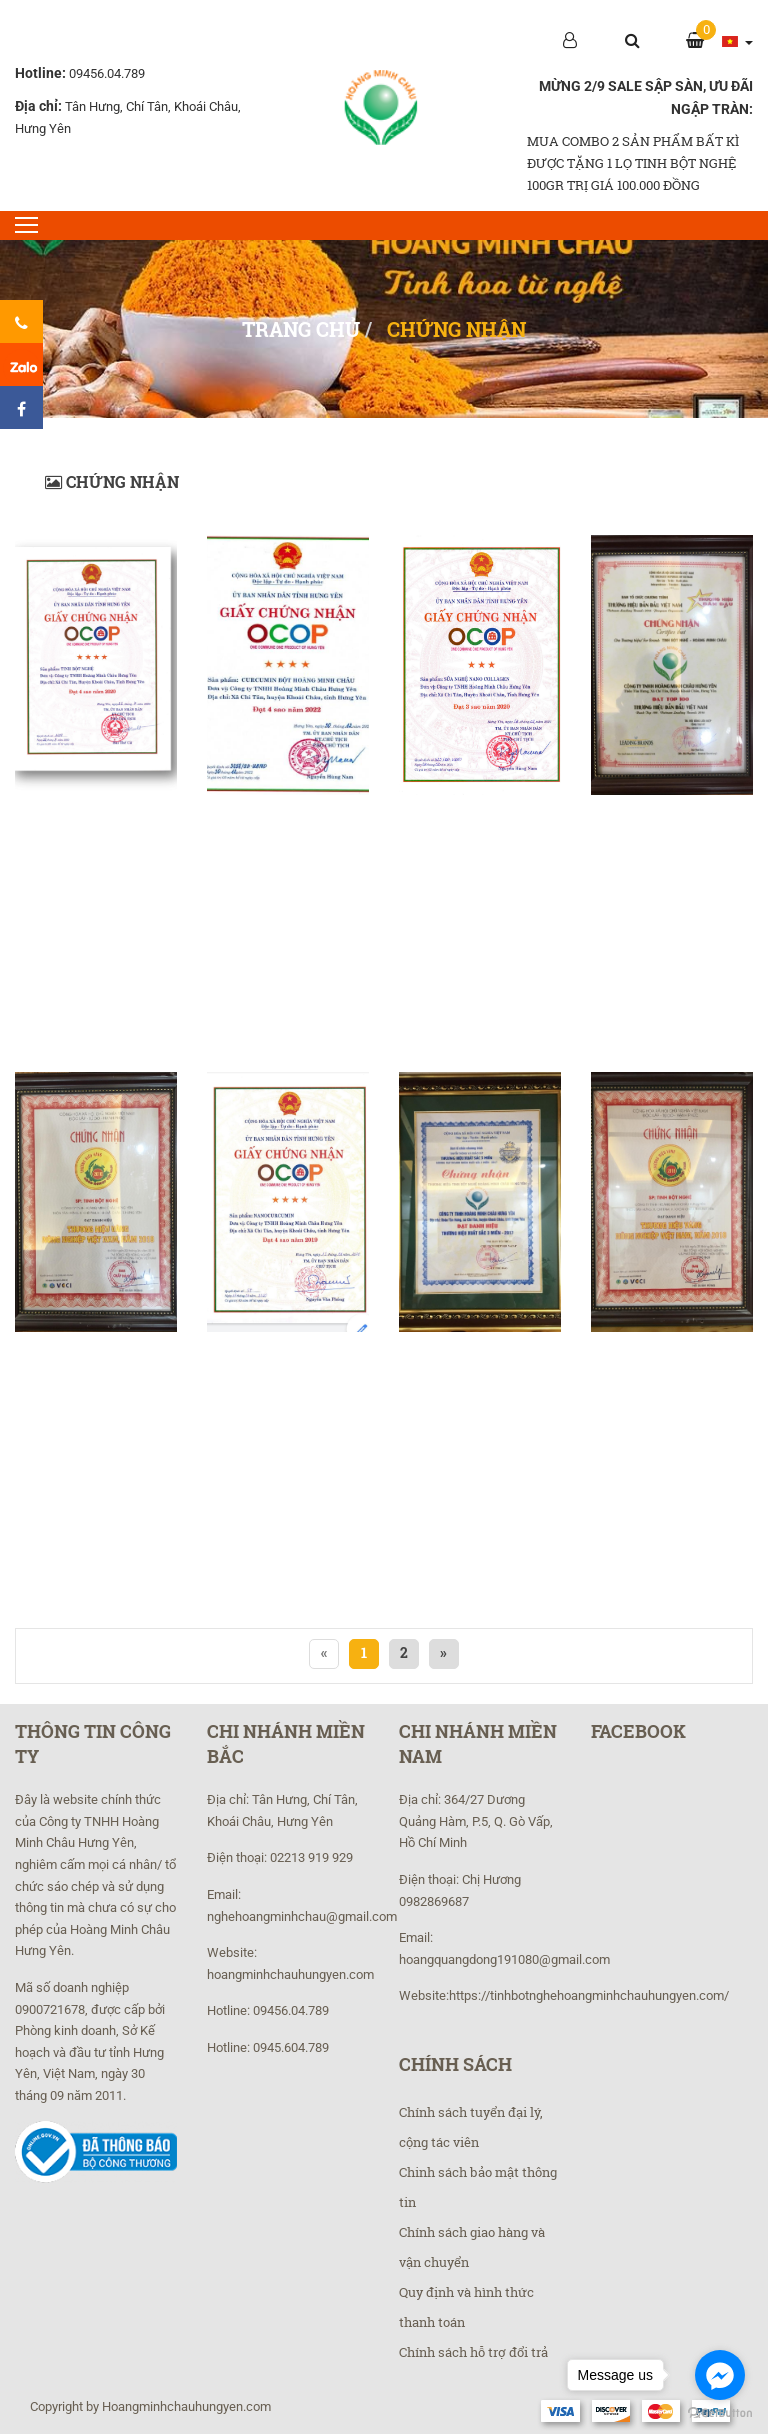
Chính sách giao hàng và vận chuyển (472, 2247)
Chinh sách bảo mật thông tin (478, 2187)
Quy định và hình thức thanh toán (466, 2307)
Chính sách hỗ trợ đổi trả (473, 2352)
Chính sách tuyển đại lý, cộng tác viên (471, 2127)
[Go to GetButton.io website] (720, 2413)
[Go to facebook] (720, 2375)
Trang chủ (301, 329)
